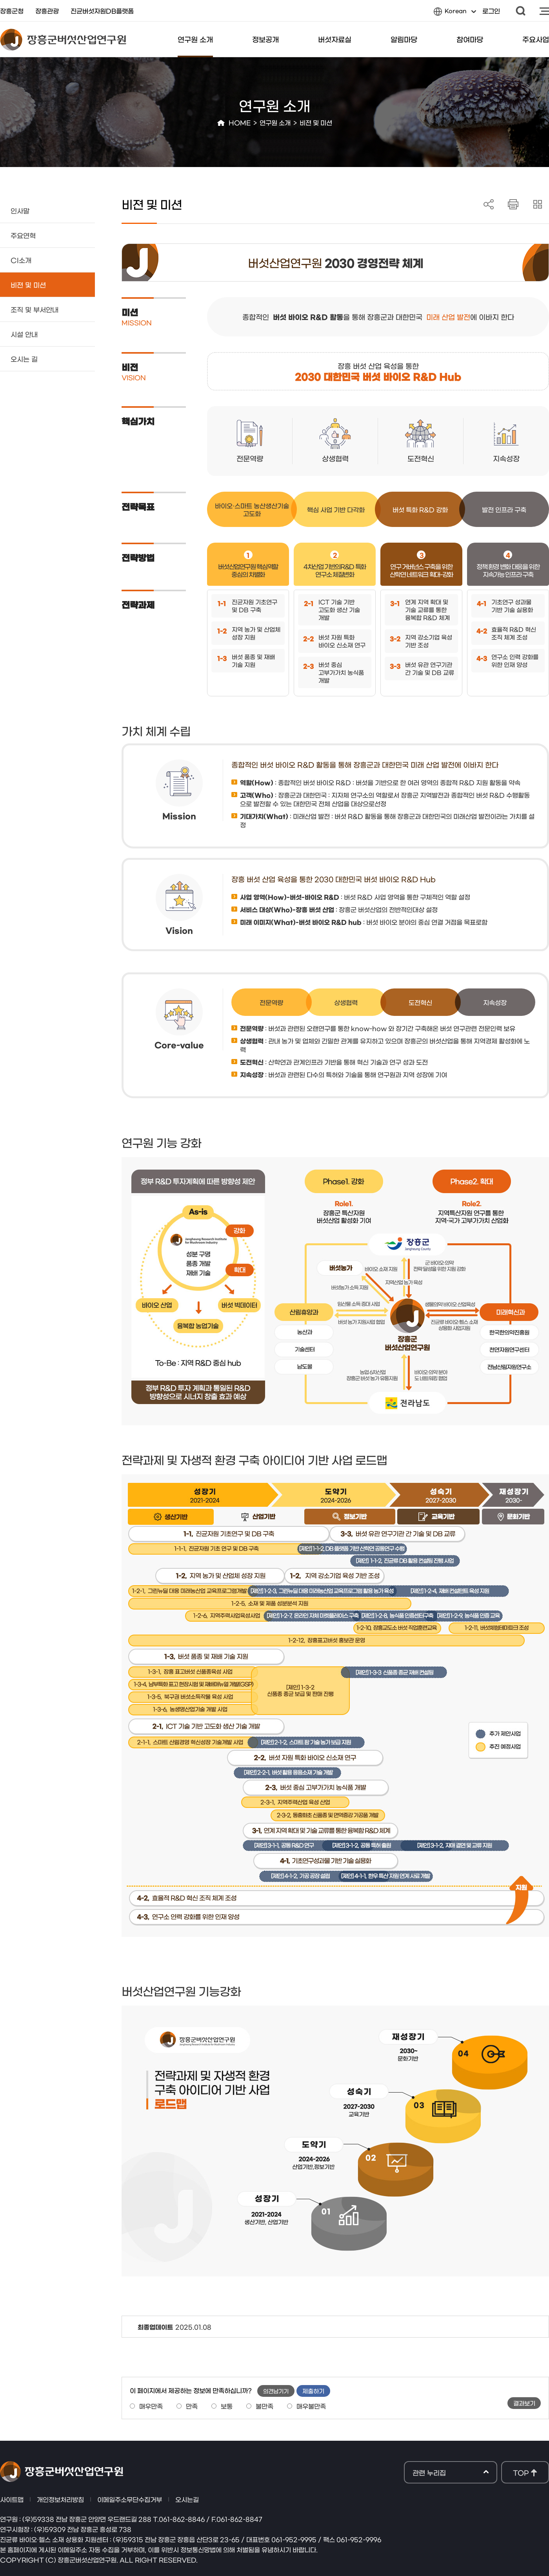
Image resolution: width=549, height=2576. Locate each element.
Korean (455, 12)
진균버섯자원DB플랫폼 (102, 10)
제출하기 (313, 2391)
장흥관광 (47, 10)
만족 (192, 2406)
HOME (240, 122)
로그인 (491, 10)
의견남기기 (276, 2391)
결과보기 (524, 2403)
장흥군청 (12, 10)
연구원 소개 (195, 39)
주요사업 (535, 39)
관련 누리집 (451, 2473)
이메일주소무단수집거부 (129, 2499)
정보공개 (265, 39)
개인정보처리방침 (60, 2499)
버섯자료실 (334, 39)
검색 (520, 11)
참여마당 (469, 39)
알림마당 (404, 39)
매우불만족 (311, 2406)
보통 (227, 2406)
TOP (521, 2472)
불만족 (264, 2406)
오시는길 (187, 2499)
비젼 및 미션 (316, 122)
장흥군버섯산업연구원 (63, 40)
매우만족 (151, 2406)
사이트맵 (544, 11)
